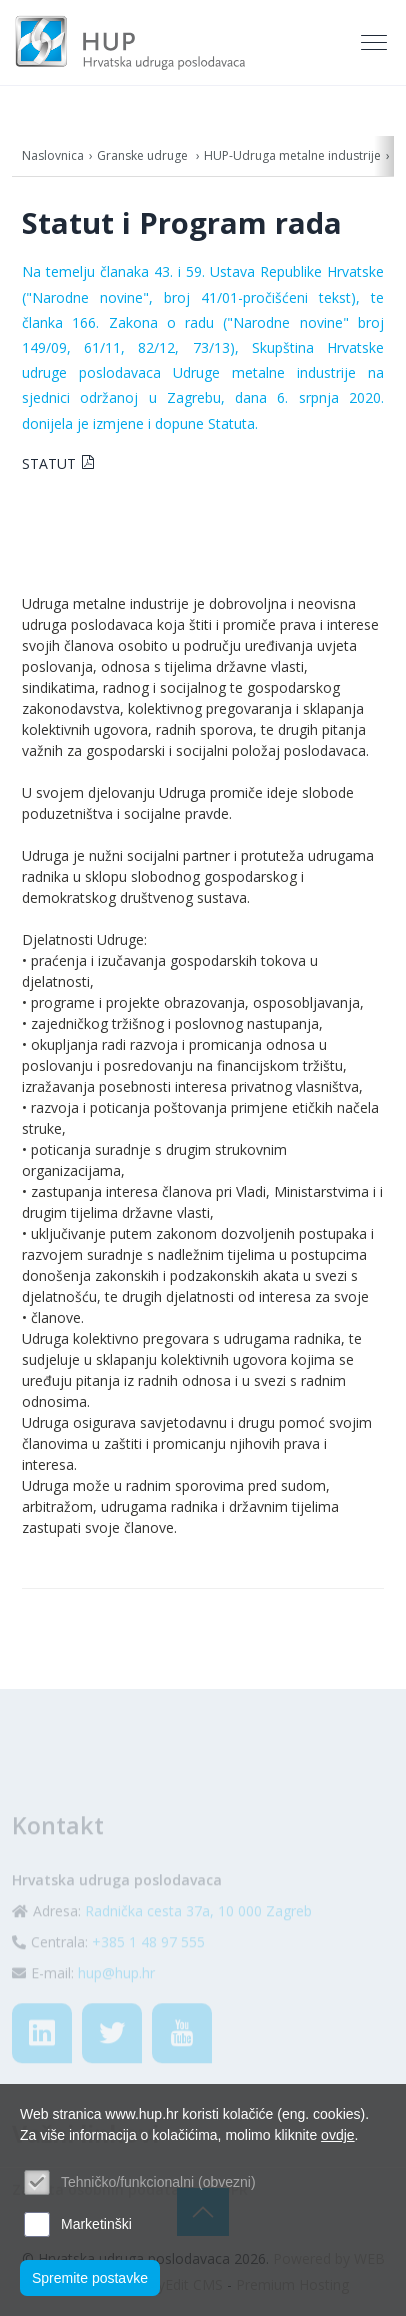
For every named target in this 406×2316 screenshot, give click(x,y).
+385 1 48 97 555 (148, 1965)
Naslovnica (53, 155)
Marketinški (96, 2224)
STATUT (49, 463)
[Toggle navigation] (376, 43)
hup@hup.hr (116, 1996)
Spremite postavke (90, 2278)
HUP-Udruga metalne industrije (292, 155)
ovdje (337, 2135)
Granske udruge (144, 155)
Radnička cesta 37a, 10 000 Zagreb (198, 1934)
